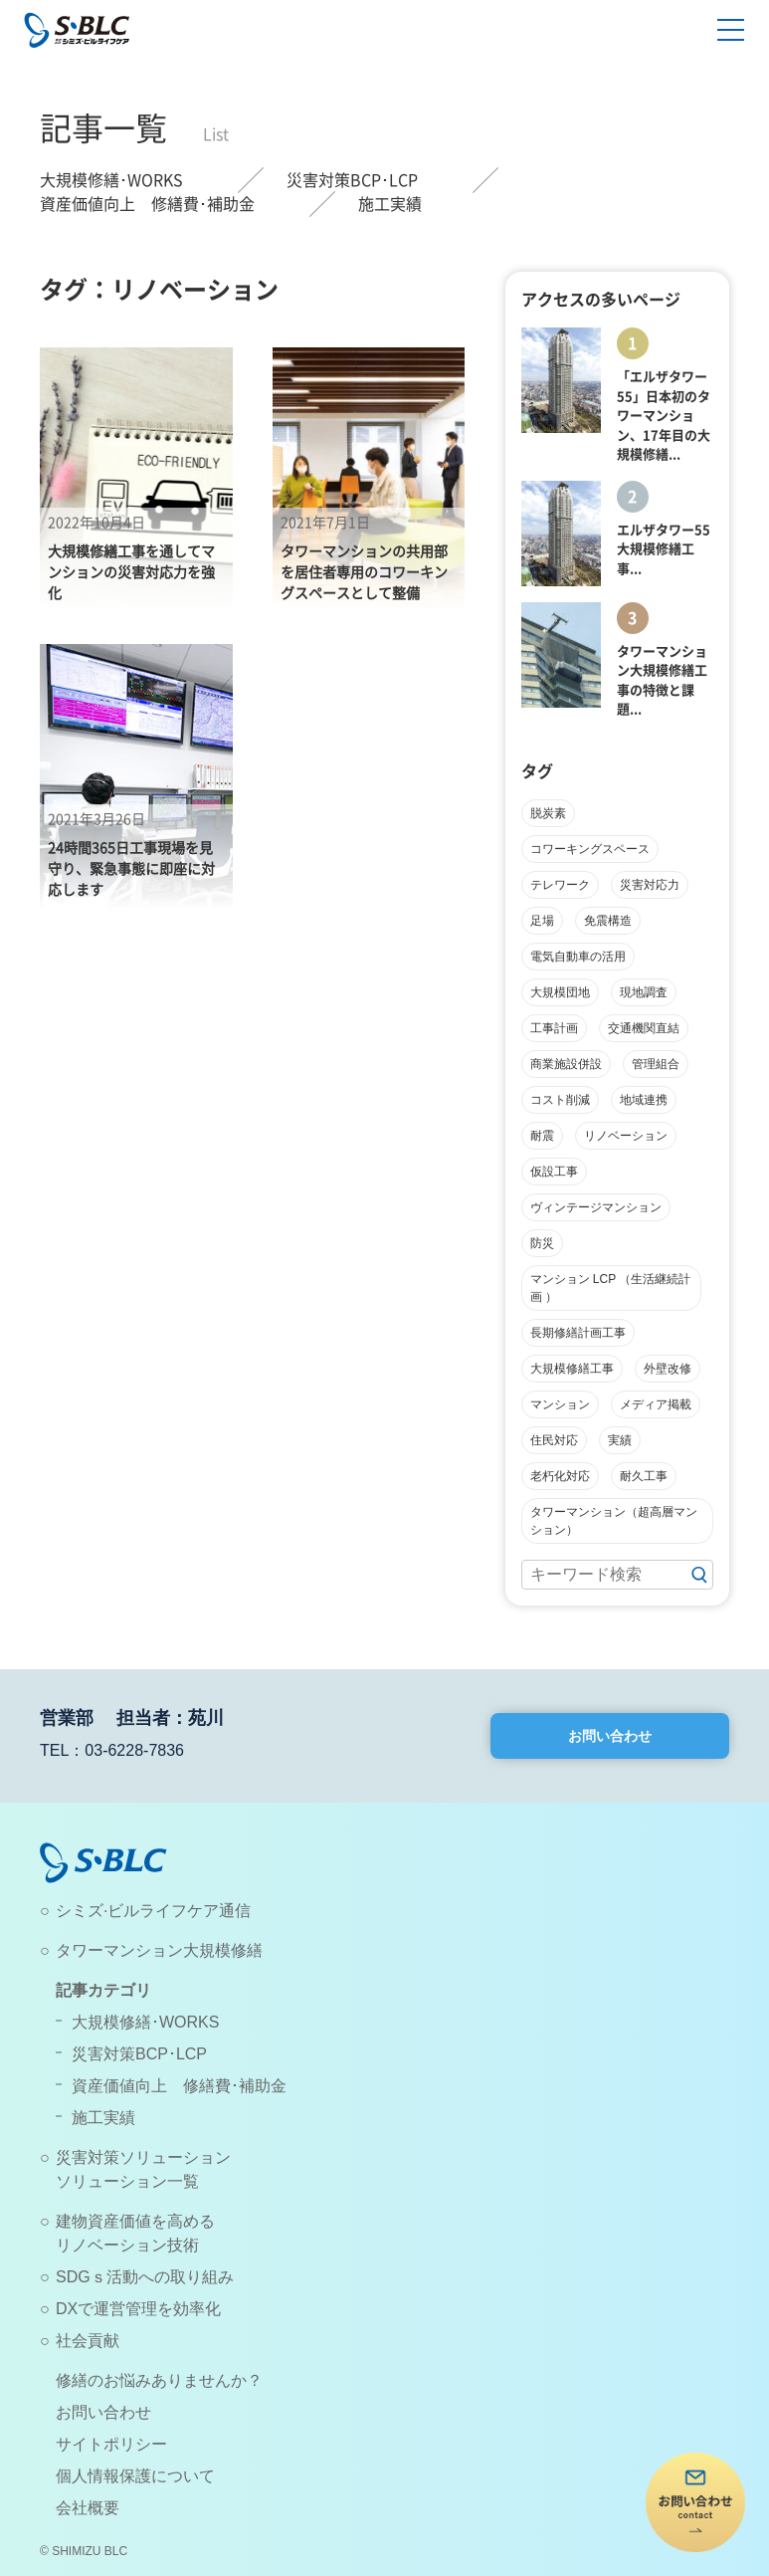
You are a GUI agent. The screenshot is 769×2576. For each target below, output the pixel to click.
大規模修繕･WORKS (111, 180)
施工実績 (390, 204)
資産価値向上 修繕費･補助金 (147, 204)
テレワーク (560, 885)
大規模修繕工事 (572, 1369)
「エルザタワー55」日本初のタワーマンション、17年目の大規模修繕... (663, 415)
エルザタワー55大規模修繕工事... (663, 549)
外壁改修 (667, 1369)
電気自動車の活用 (578, 957)
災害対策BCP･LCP (352, 180)
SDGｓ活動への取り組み (145, 2276)
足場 (542, 921)
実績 (620, 1440)
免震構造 (608, 921)
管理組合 (655, 1064)
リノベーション (626, 1136)
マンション (560, 1404)
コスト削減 (560, 1100)
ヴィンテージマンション (596, 1207)
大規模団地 (560, 992)
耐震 (542, 1136)
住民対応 (554, 1440)
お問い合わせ (610, 1736)
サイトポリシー (111, 2444)
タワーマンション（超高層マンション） (613, 1521)
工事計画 (554, 1028)
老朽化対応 (560, 1476)
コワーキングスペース (590, 849)
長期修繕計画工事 (578, 1333)
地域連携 (644, 1100)
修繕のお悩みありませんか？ (159, 2380)
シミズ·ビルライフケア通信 (153, 1910)
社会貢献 (87, 2340)
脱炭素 (548, 813)
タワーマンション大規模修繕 (159, 1950)
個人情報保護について (135, 2476)
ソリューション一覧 (127, 2181)
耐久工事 (644, 1476)
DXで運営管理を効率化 (138, 2308)
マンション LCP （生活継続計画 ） (610, 1288)
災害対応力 (649, 885)
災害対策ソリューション (143, 2157)
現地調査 (644, 992)
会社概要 (87, 2507)
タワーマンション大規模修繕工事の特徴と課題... (662, 681)
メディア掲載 (655, 1404)
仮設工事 (554, 1172)
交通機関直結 (643, 1028)
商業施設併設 (566, 1064)
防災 (542, 1243)
